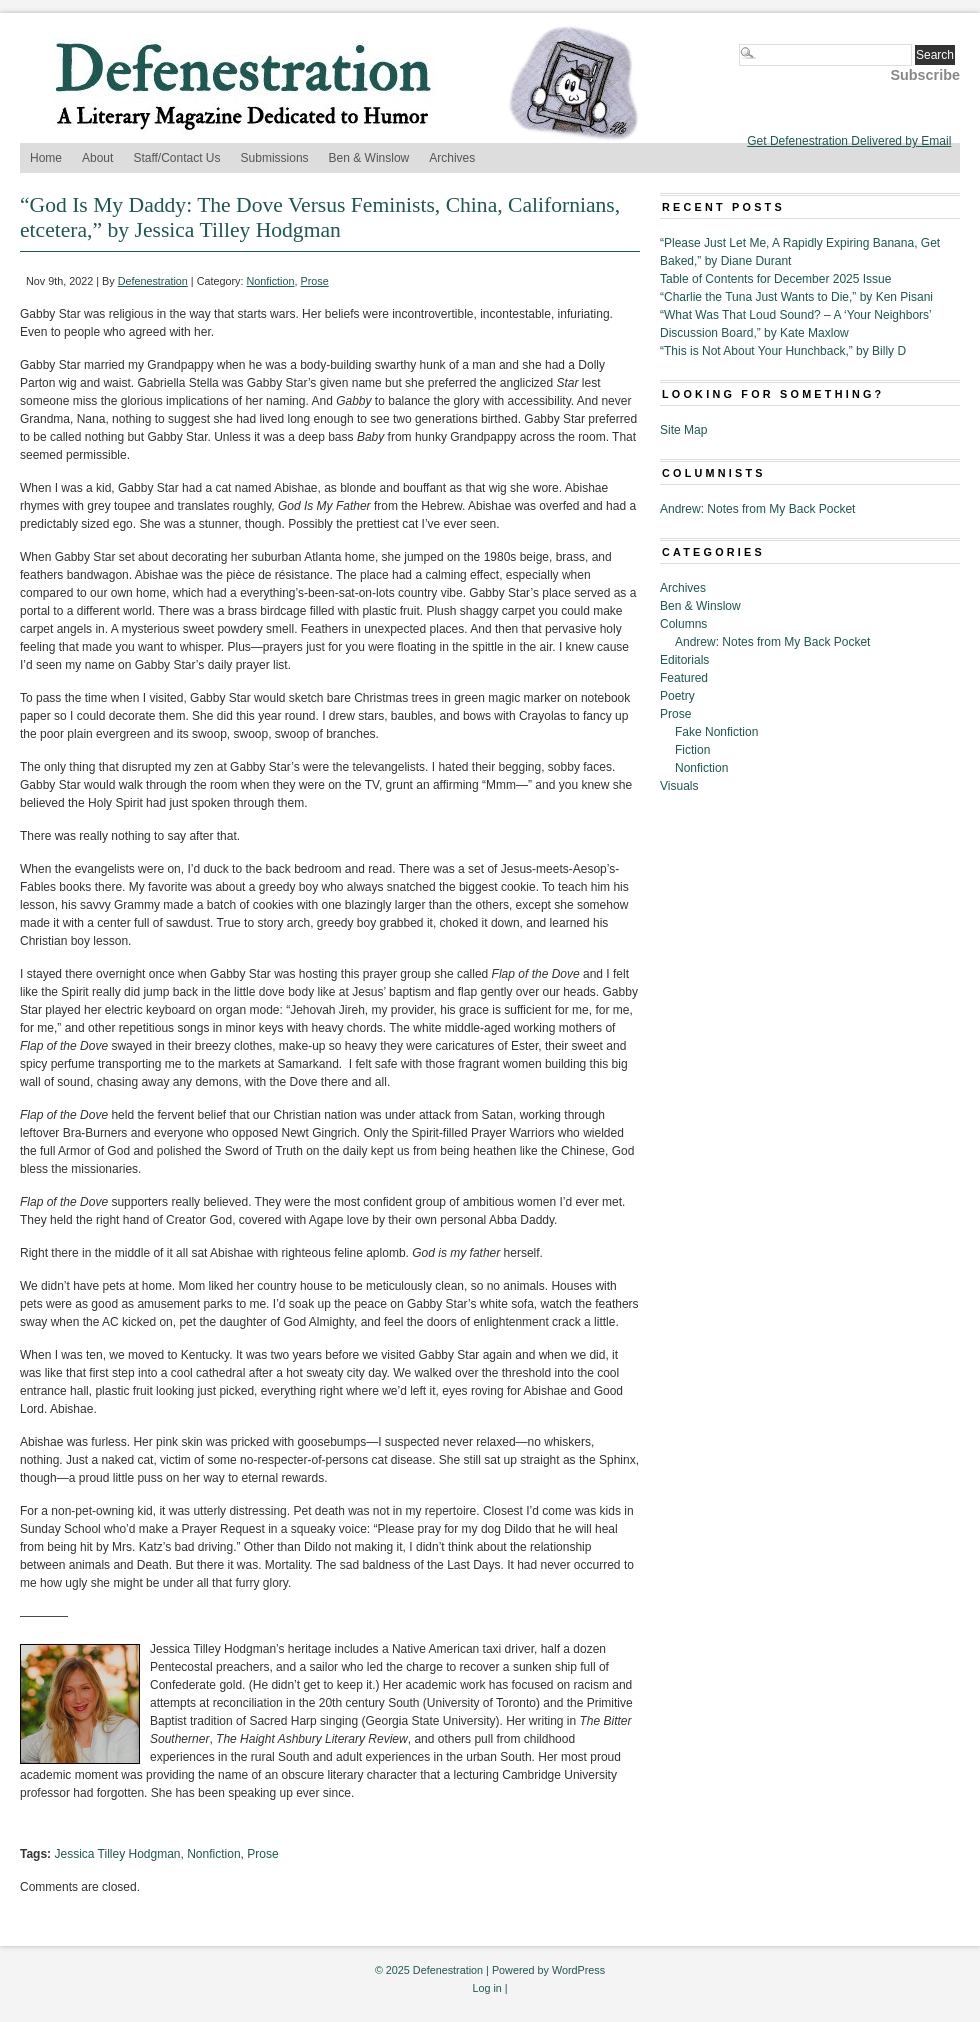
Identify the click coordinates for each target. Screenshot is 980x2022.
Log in (486, 1988)
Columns (683, 624)
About (97, 158)
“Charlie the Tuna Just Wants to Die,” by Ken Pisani (796, 297)
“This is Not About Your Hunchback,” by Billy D (783, 351)
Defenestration (153, 281)
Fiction (692, 750)
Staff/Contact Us (176, 158)
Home (46, 158)
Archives (452, 158)
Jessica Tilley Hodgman (117, 1854)
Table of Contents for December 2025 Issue (775, 279)
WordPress (578, 1970)
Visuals (679, 786)
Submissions (275, 158)
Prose (315, 281)
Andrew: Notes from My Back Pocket (757, 509)
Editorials (684, 660)
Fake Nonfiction (716, 732)
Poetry (677, 696)
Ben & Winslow (369, 158)
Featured (684, 678)
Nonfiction (271, 281)
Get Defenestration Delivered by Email (849, 141)
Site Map (683, 430)
